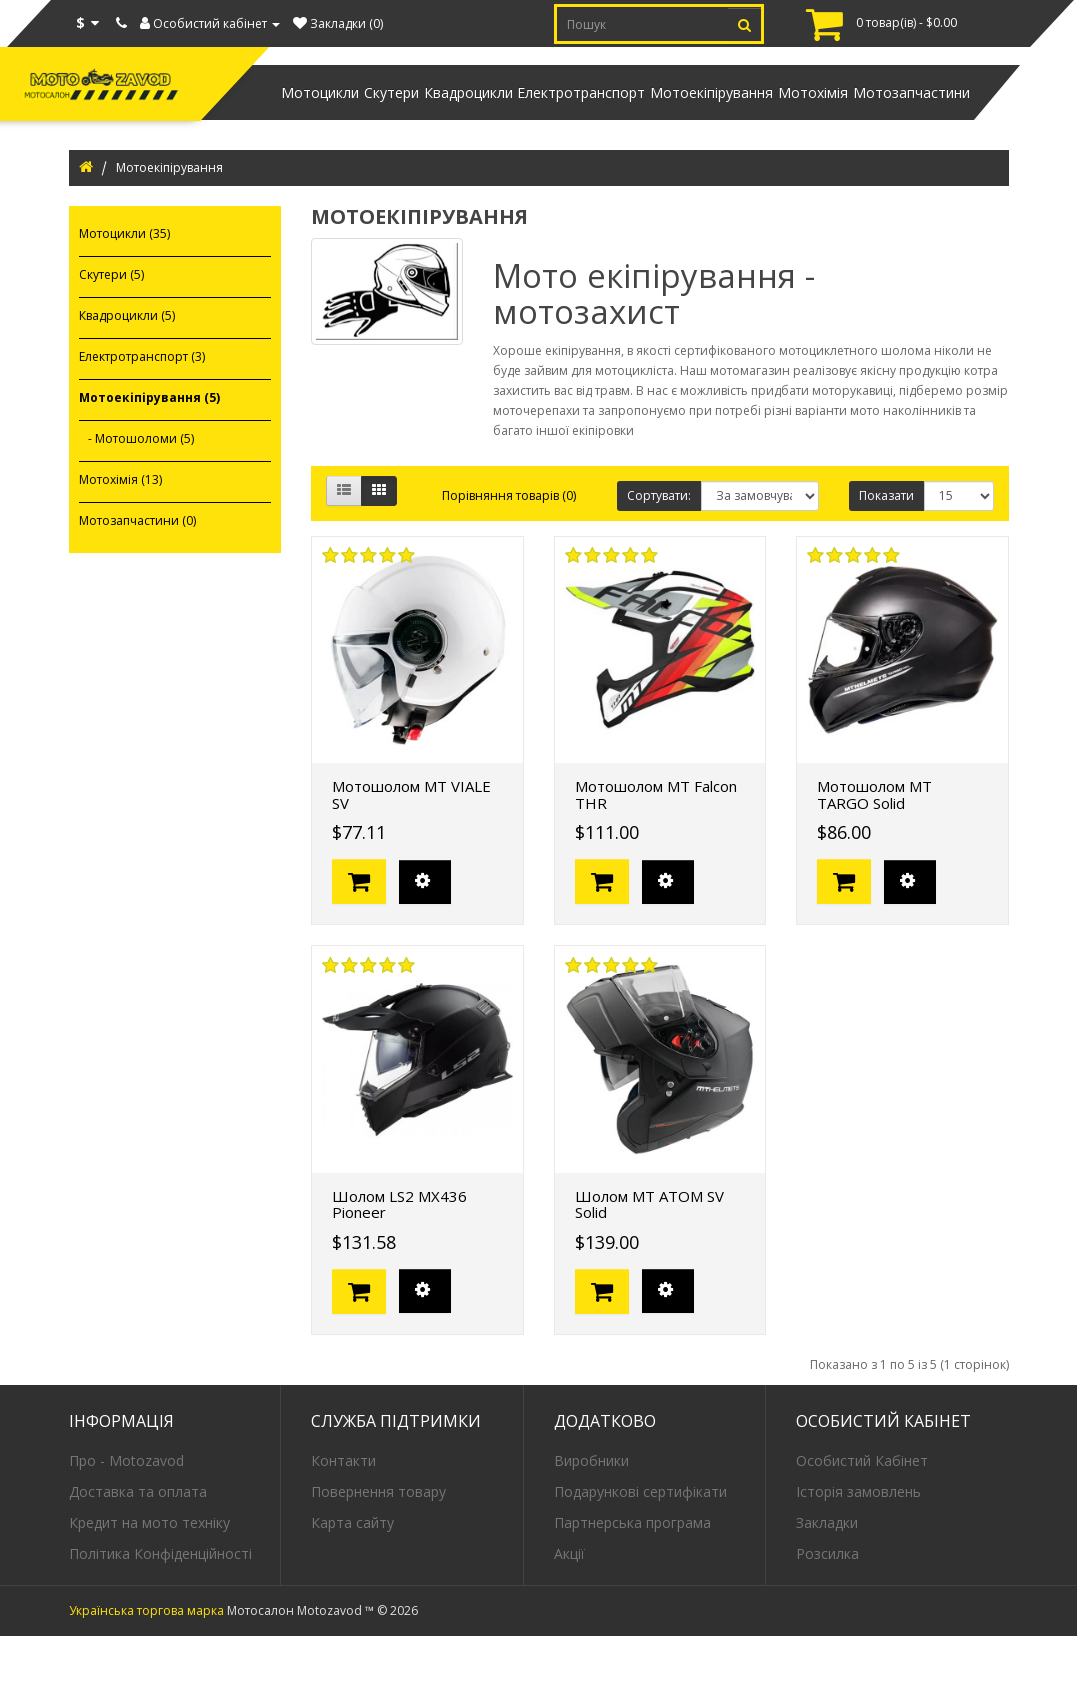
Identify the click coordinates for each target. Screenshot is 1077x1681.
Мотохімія (784, 114)
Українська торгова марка (146, 1655)
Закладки (827, 1566)
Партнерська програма (632, 1566)
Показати (886, 540)
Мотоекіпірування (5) (149, 442)
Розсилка (827, 1597)
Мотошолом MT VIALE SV (411, 839)
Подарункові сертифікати (640, 1535)
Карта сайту (352, 1566)
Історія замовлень (858, 1535)
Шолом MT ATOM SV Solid (649, 1249)
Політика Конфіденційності (160, 1597)
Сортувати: (659, 540)
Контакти (343, 1504)
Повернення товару (378, 1535)
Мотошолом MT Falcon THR (656, 839)
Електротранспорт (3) (142, 401)
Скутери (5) (111, 319)
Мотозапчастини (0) (137, 565)
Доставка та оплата (138, 1535)
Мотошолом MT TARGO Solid (874, 839)
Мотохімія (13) (120, 524)
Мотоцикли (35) (124, 278)
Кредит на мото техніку (149, 1566)
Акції (569, 1597)
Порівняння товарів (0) (509, 540)
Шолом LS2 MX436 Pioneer (399, 1249)
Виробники (591, 1504)
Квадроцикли (381, 114)
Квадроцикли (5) (127, 360)
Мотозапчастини (901, 114)
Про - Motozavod (126, 1504)
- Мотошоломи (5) (136, 483)
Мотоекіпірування (663, 114)
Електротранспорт (514, 114)
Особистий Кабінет (862, 1504)
